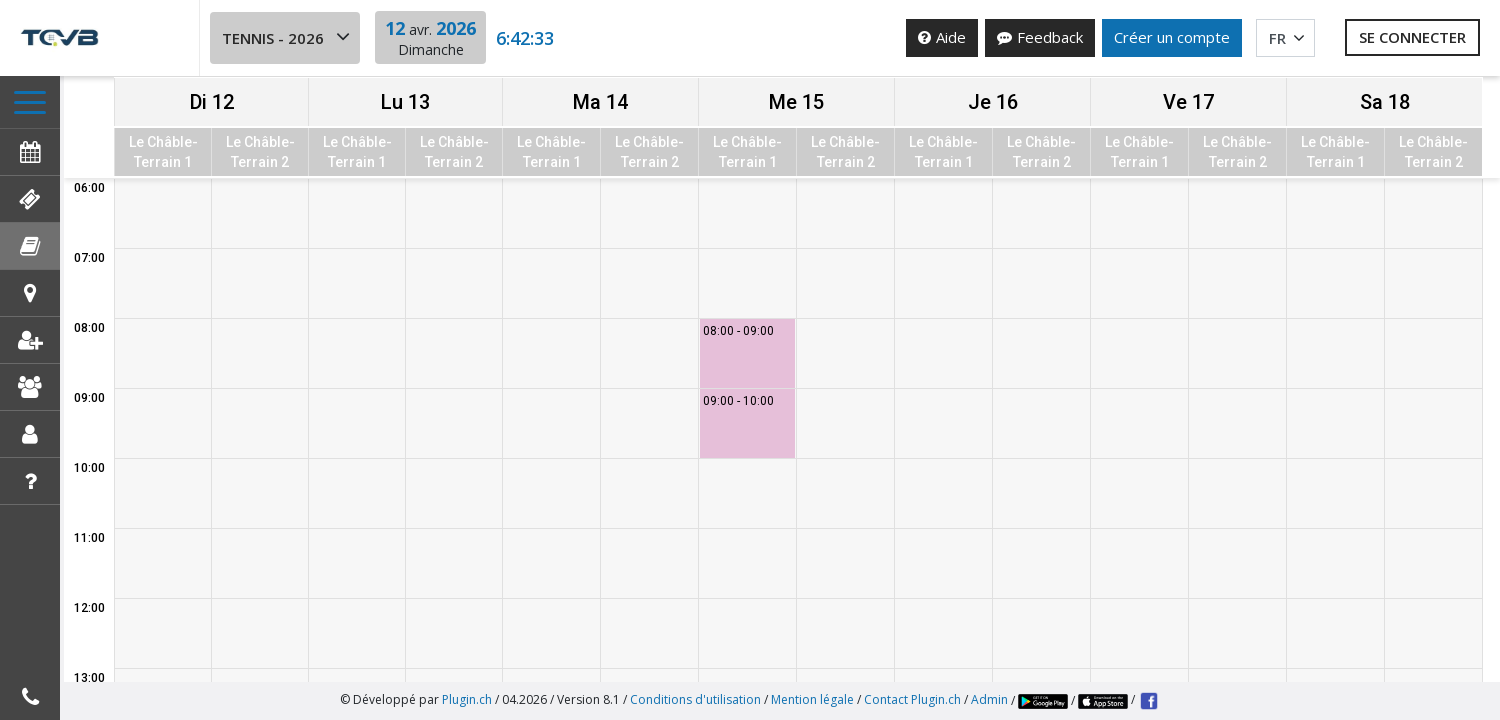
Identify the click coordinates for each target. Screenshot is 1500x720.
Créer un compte (1172, 37)
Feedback (1040, 37)
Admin (989, 699)
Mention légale (812, 699)
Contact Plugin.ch (912, 699)
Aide (942, 37)
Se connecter (1412, 37)
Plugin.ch (467, 699)
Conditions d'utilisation (695, 699)
